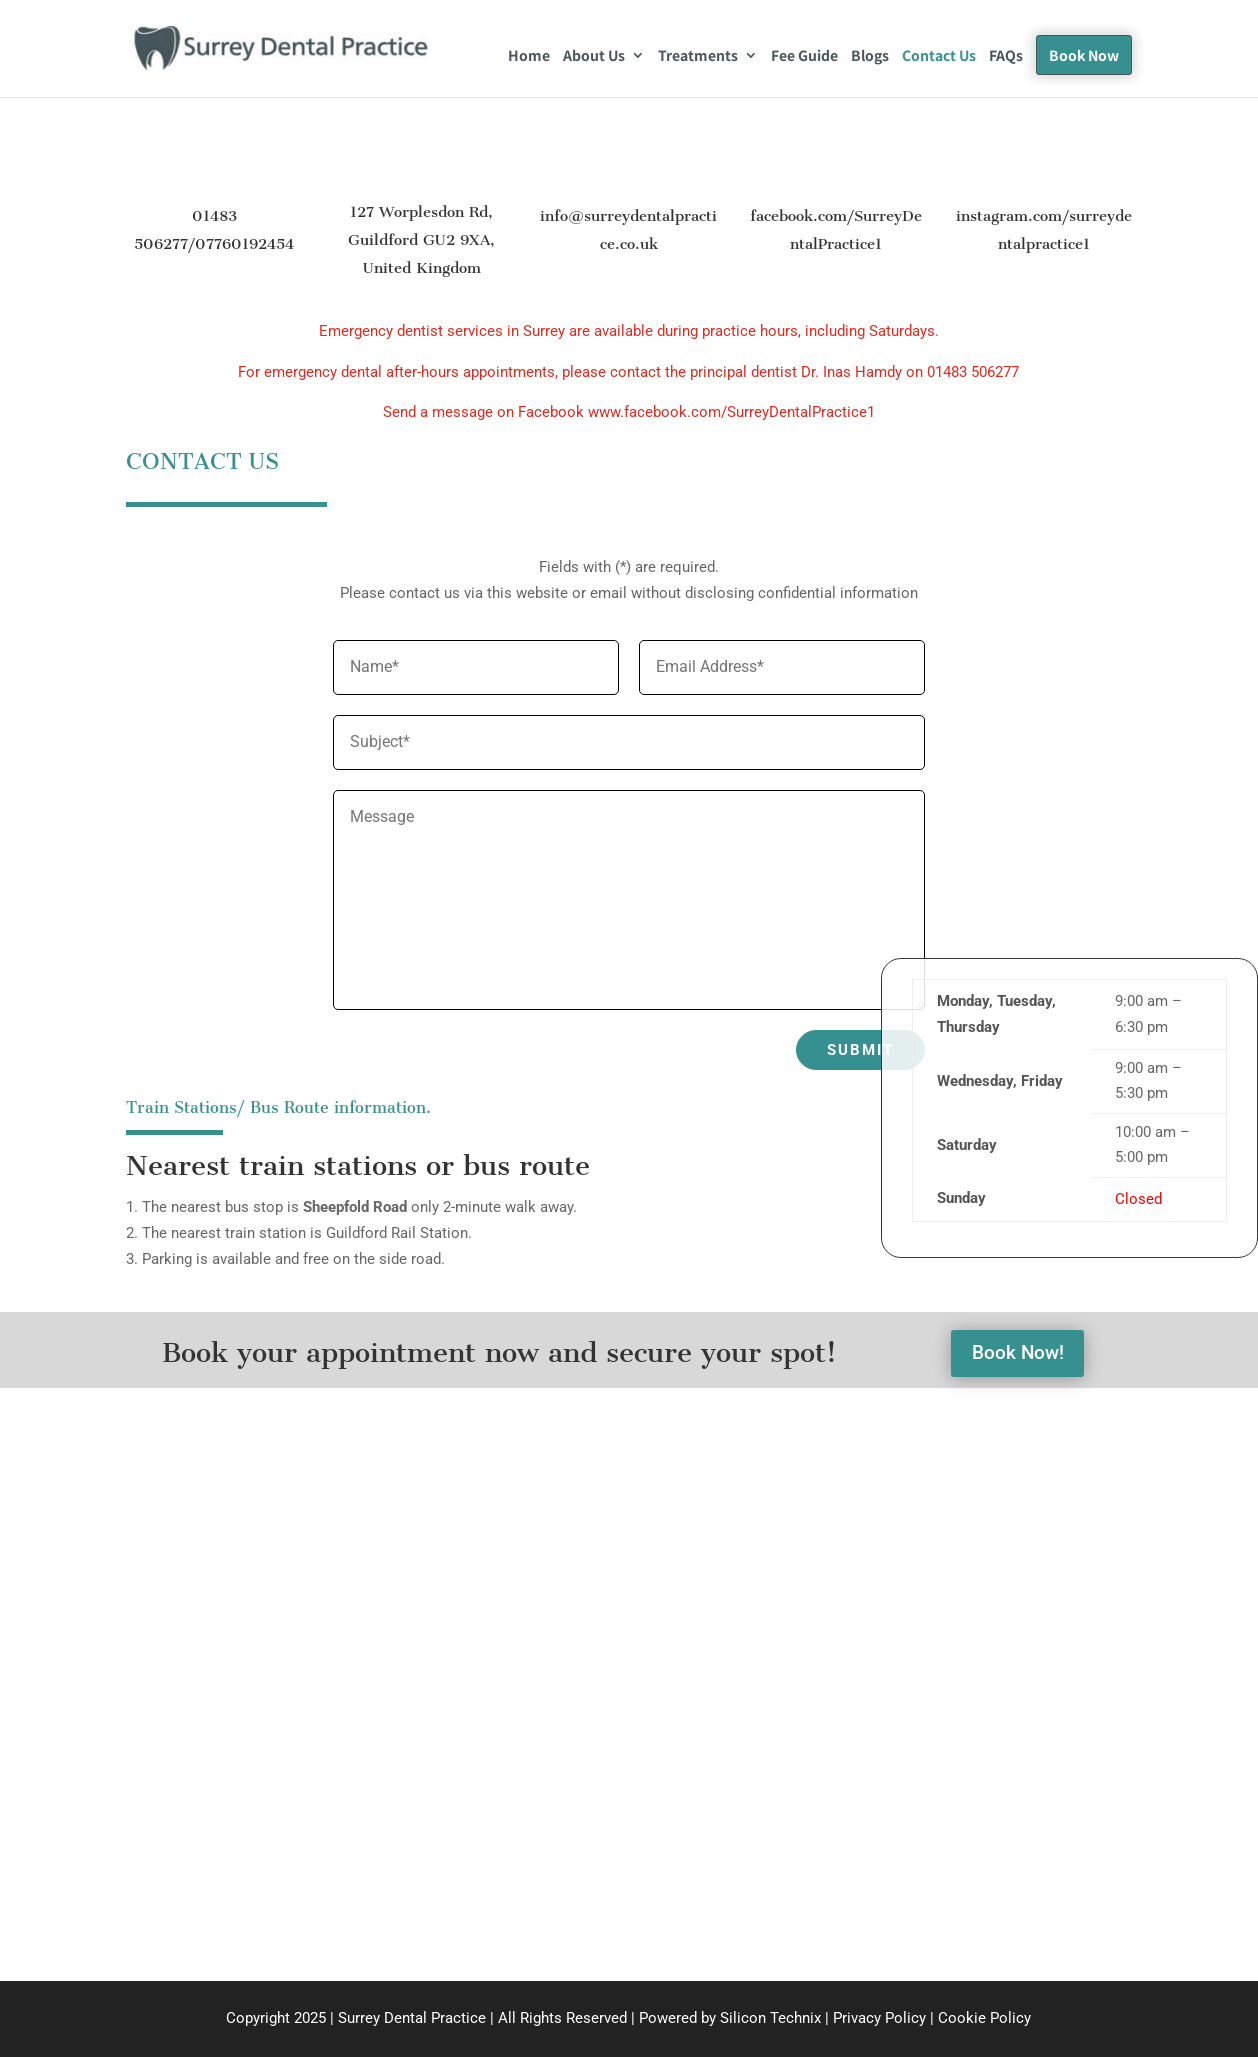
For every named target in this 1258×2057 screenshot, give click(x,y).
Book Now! (1017, 1354)
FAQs (1006, 56)
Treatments (698, 56)
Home (529, 56)
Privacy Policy (881, 2018)
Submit (860, 1050)
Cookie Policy (984, 2018)
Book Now (1084, 55)
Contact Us (939, 56)
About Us (594, 56)
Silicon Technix (770, 2018)
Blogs (870, 56)
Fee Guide (804, 56)
